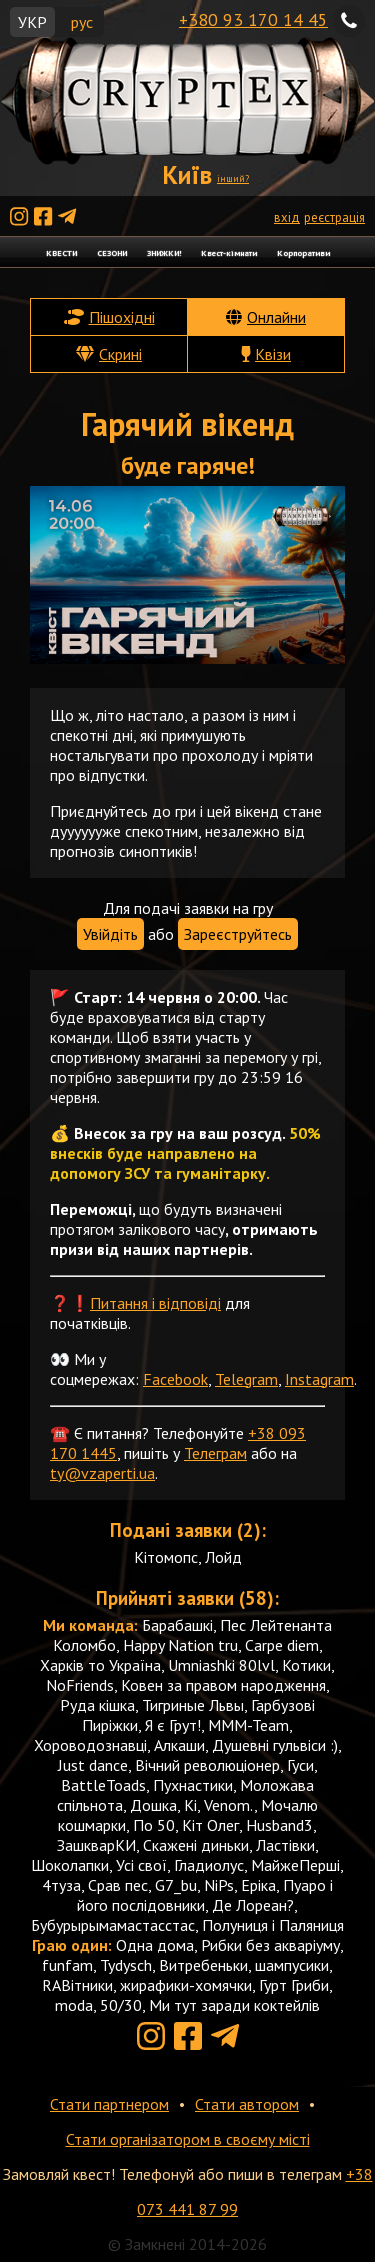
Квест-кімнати (229, 252)
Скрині (120, 354)
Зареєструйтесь (238, 934)
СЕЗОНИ (112, 252)
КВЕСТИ (61, 252)
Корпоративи (303, 252)
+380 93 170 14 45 (253, 19)
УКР (32, 22)
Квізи (273, 354)
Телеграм (215, 1453)
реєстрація (334, 217)
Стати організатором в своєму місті (188, 2139)
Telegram (246, 1379)
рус (82, 22)
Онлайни (276, 317)
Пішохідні (122, 317)
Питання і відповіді (155, 1303)
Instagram (319, 1379)
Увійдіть (110, 934)
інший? (233, 178)
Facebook (175, 1379)
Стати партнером (109, 2104)
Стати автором (247, 2104)
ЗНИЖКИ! (164, 252)
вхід (287, 217)
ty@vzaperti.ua (102, 1473)
